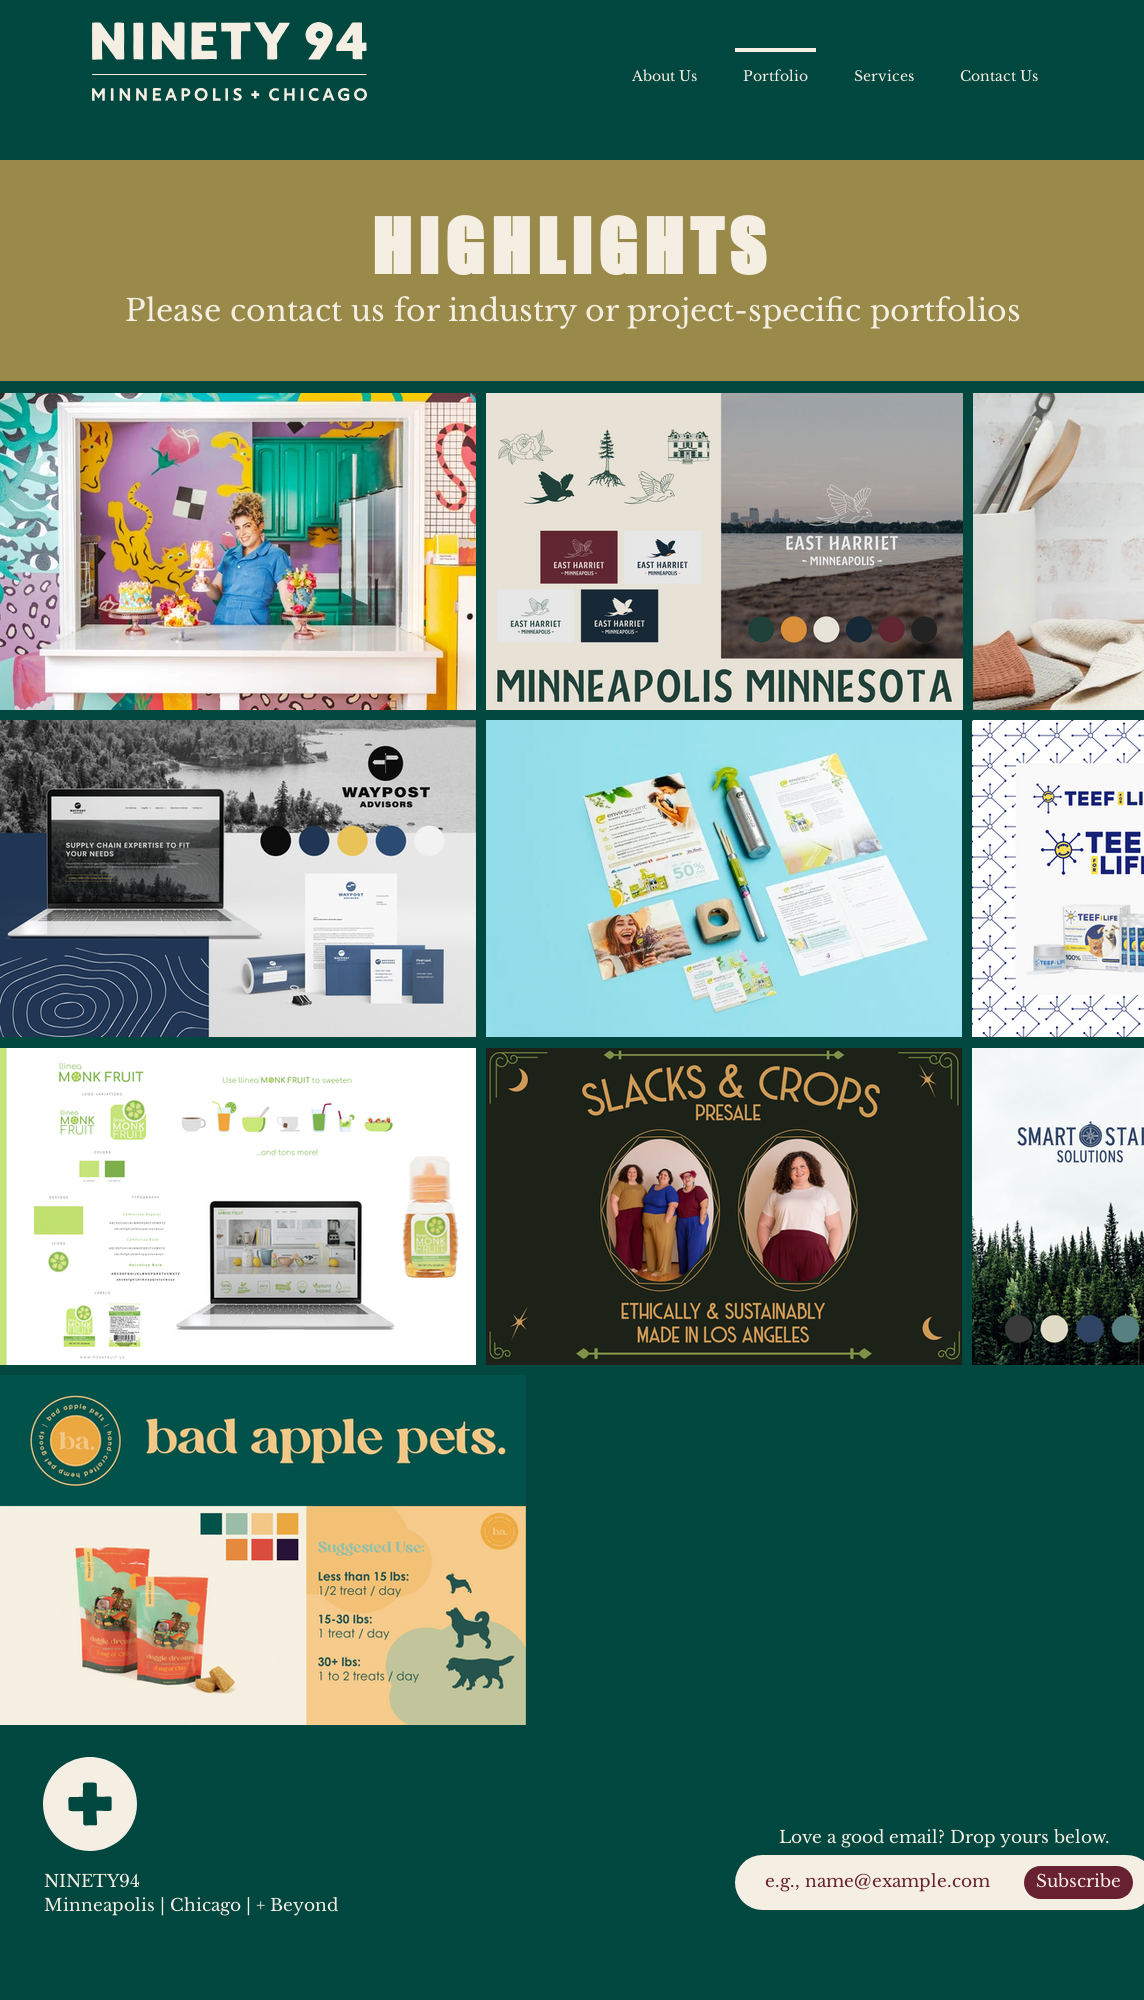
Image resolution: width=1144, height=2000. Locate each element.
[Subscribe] (1078, 1882)
